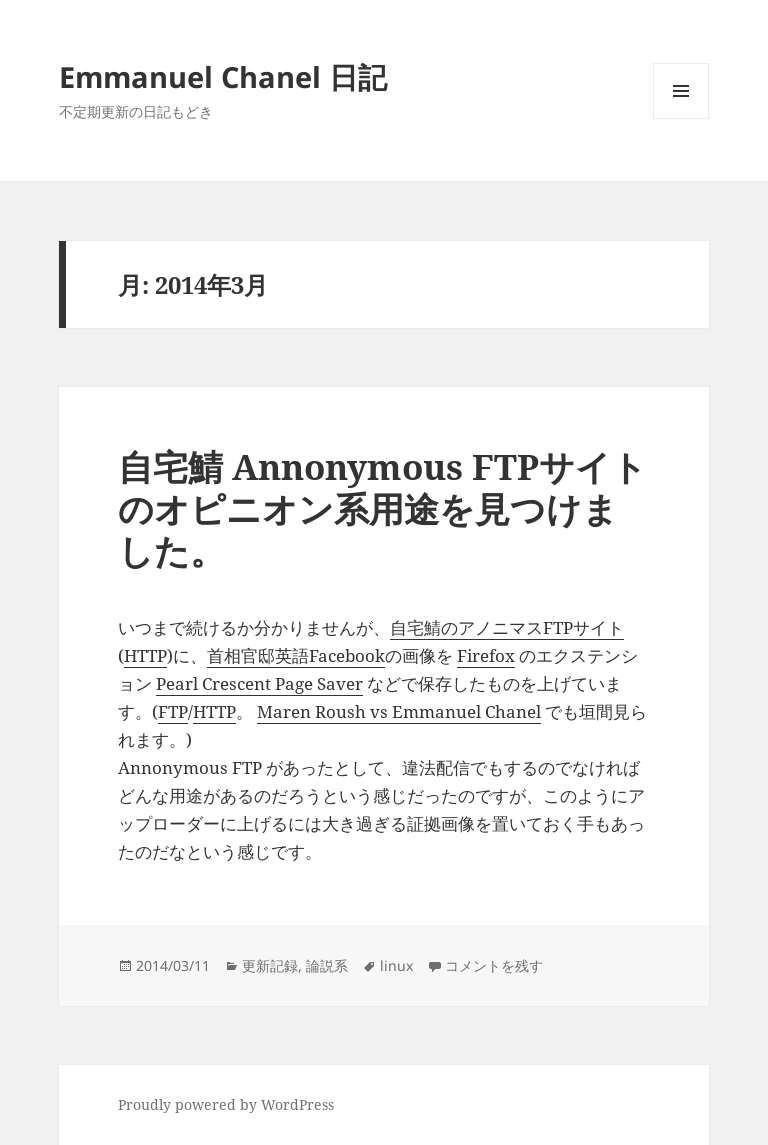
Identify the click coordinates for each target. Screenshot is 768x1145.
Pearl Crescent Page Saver (259, 683)
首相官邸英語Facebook (296, 655)
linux (396, 965)
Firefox (486, 655)
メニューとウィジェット (681, 118)
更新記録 (270, 965)
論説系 (327, 965)
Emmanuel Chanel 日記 (223, 76)
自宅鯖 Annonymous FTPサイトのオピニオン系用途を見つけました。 (382, 508)
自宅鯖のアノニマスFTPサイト (507, 627)
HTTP (145, 655)
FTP (173, 711)
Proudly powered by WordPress (226, 1104)
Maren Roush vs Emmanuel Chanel (399, 711)
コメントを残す (494, 965)
